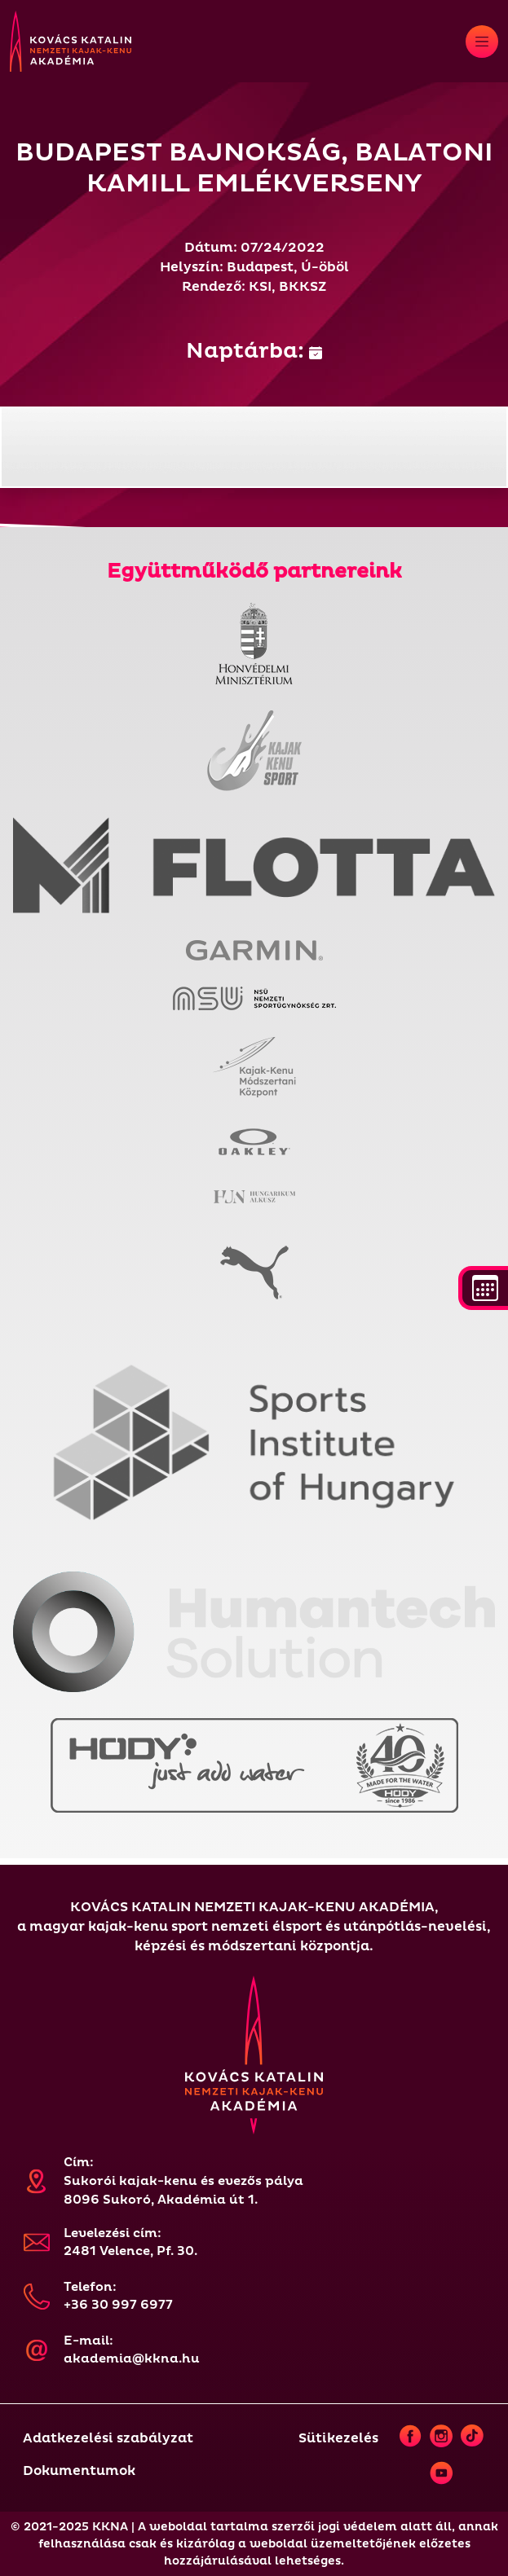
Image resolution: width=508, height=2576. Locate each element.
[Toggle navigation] (482, 41)
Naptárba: (254, 351)
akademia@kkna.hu (132, 2359)
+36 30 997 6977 (118, 2305)
